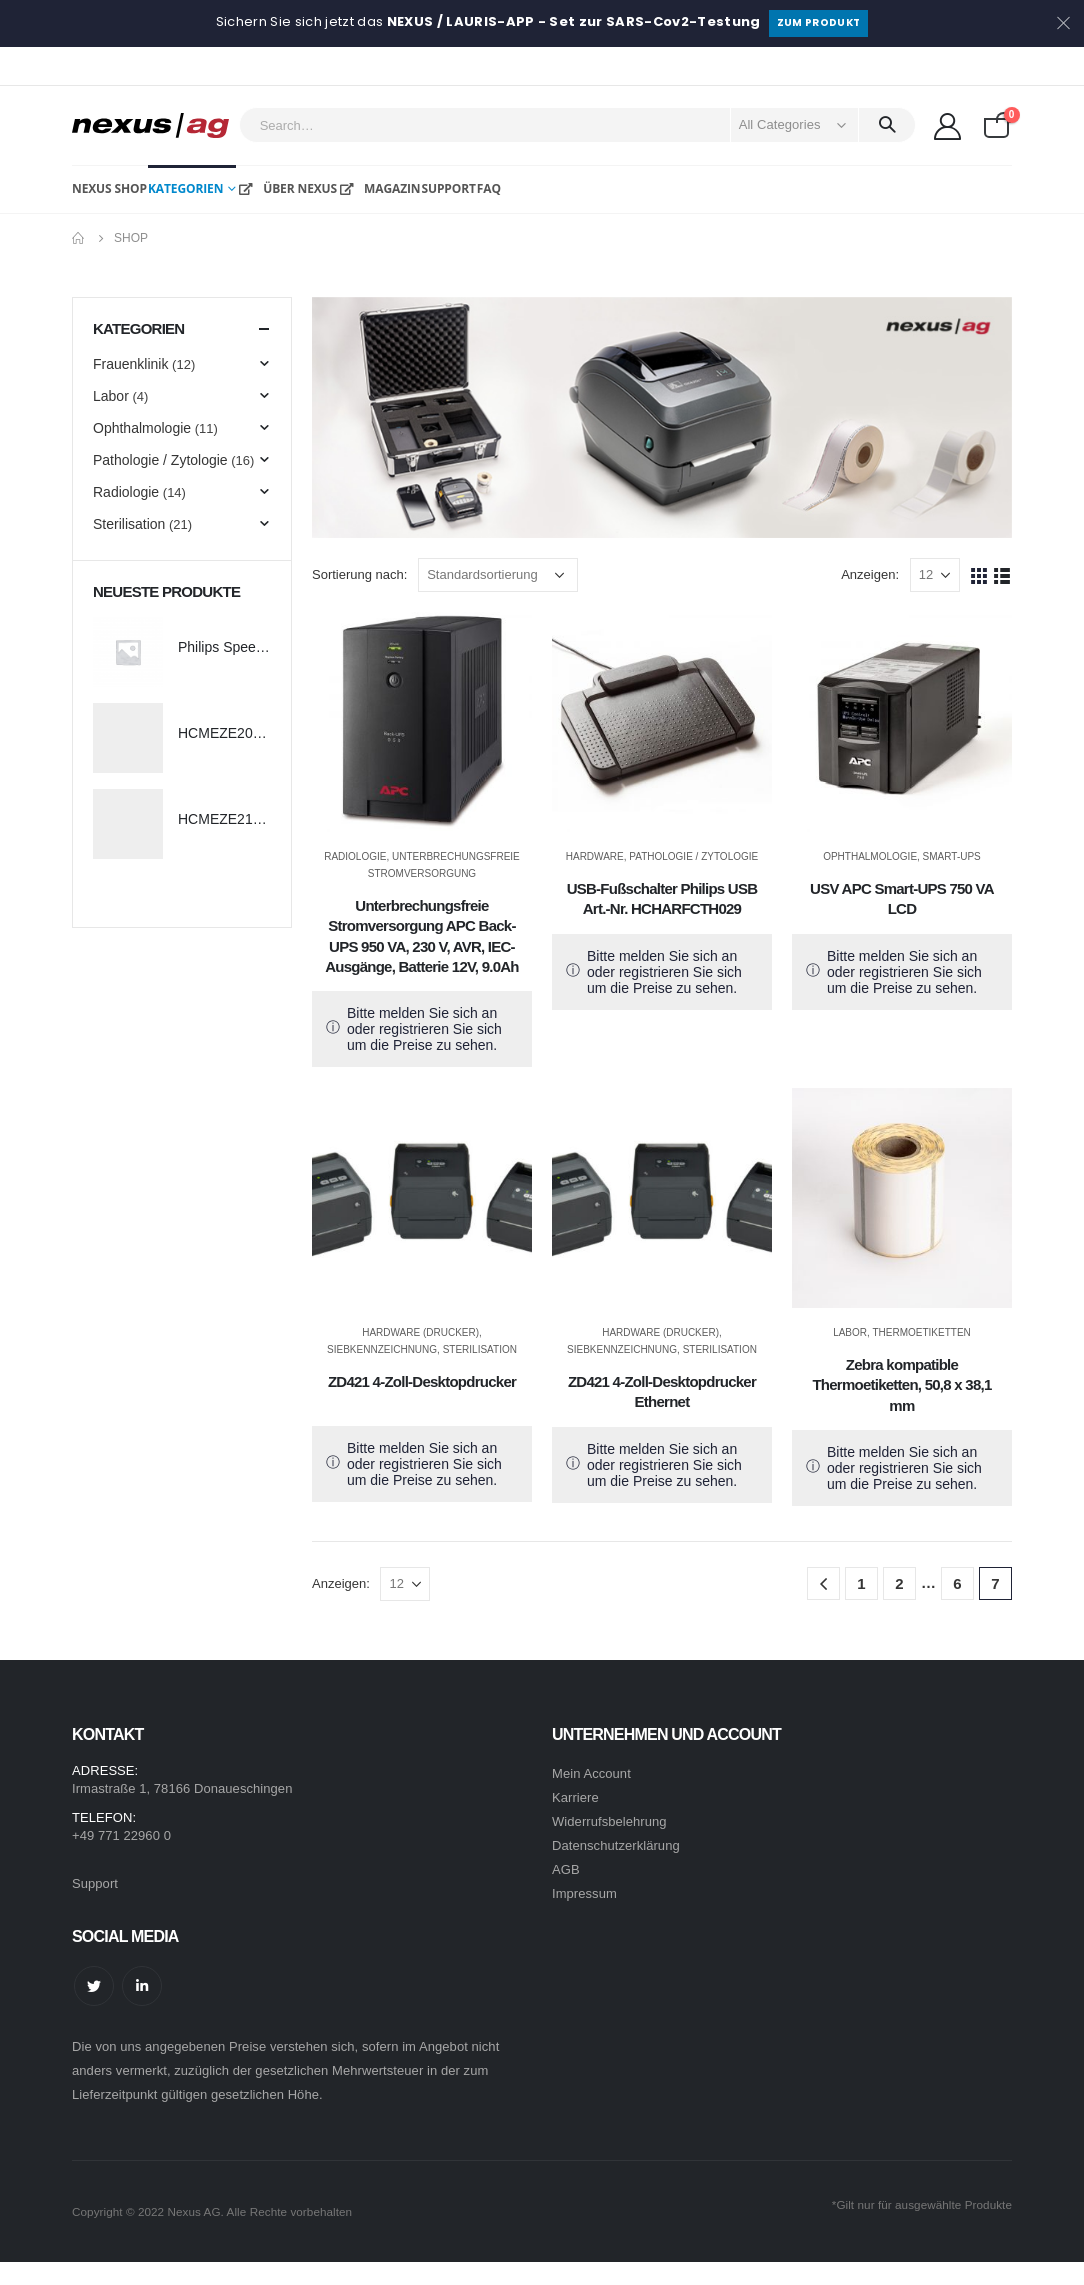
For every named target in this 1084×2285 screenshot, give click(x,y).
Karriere (575, 1797)
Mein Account (591, 1773)
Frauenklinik (130, 364)
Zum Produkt (819, 22)
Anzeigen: (870, 574)
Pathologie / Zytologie (693, 856)
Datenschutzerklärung (616, 1845)
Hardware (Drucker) (420, 1332)
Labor (850, 1332)
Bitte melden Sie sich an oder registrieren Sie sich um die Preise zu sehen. (424, 1029)
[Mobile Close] (12, 2274)
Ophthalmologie (870, 856)
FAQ (489, 188)
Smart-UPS (952, 856)
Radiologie (355, 856)
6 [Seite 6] (957, 1583)
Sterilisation (480, 1349)
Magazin (379, 188)
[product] (422, 722)
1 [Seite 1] (861, 1583)
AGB (566, 1869)
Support (448, 188)
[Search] (887, 125)
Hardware (595, 856)
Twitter (94, 1986)
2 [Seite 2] (899, 1583)
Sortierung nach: (359, 574)
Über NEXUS (287, 188)
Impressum (584, 1893)
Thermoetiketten (921, 1332)
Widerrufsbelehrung (609, 1821)
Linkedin (142, 1986)
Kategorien (185, 188)
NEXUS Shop (109, 188)
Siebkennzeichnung (382, 1349)
